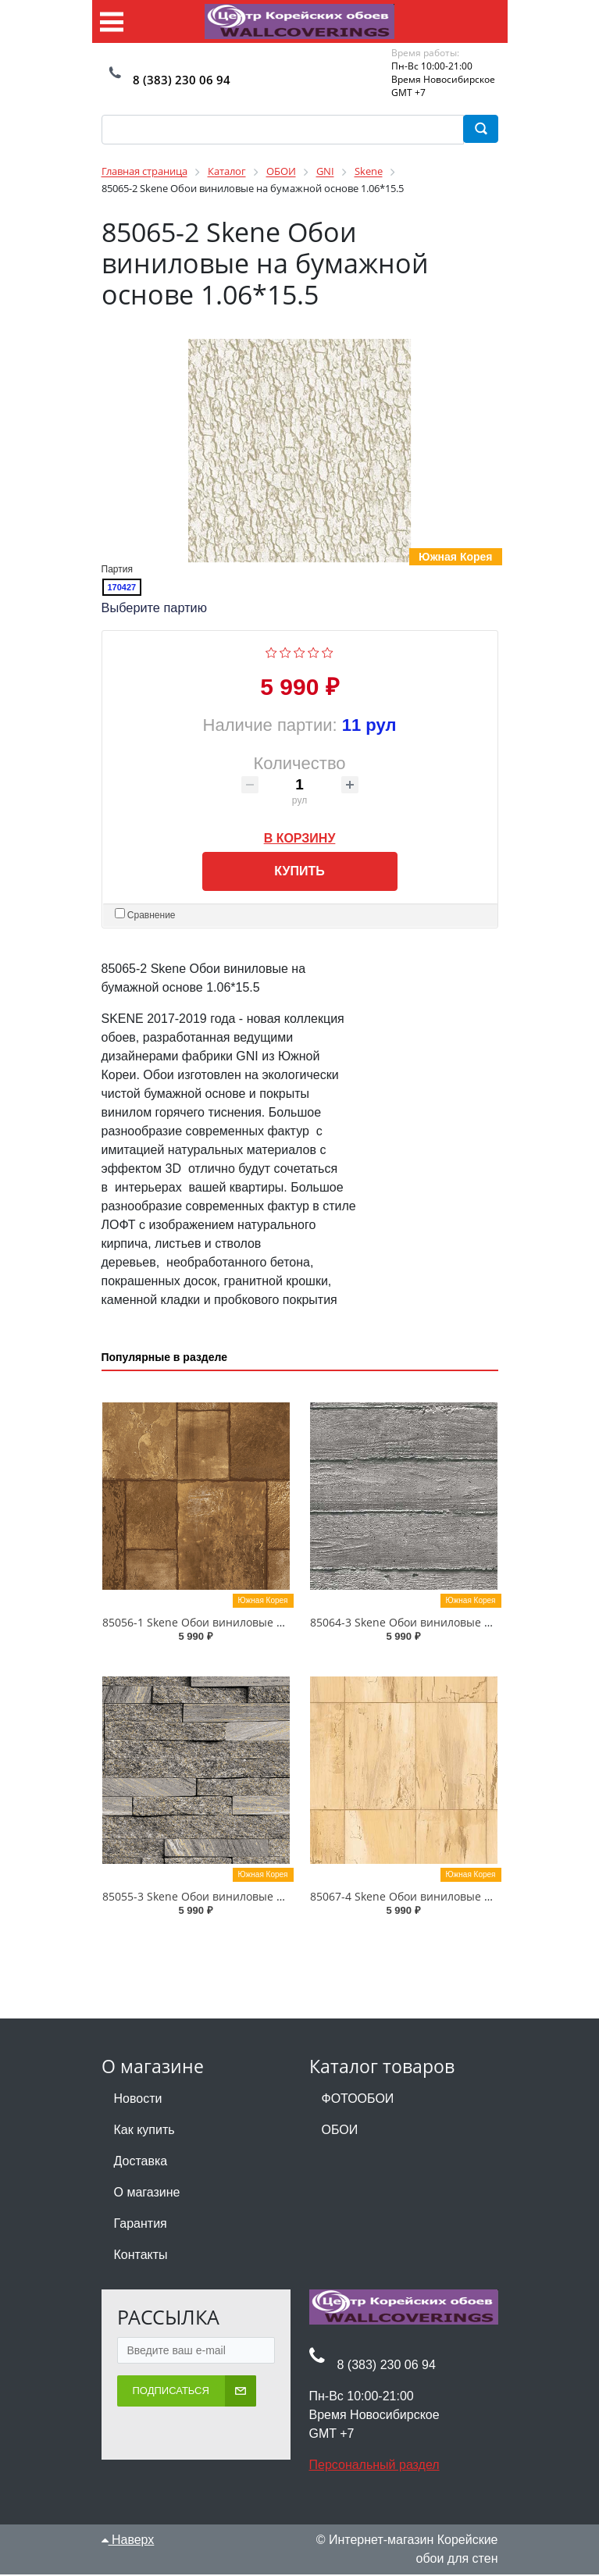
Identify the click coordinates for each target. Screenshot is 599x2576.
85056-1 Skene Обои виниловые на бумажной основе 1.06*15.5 (271, 1623)
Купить (299, 871)
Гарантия (140, 2224)
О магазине (147, 2193)
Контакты (141, 2255)
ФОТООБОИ (358, 2099)
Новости (138, 2099)
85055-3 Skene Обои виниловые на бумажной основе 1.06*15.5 (271, 1897)
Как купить (144, 2130)
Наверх (128, 2540)
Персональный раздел (374, 2465)
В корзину (300, 836)
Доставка (141, 2161)
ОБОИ (340, 2130)
